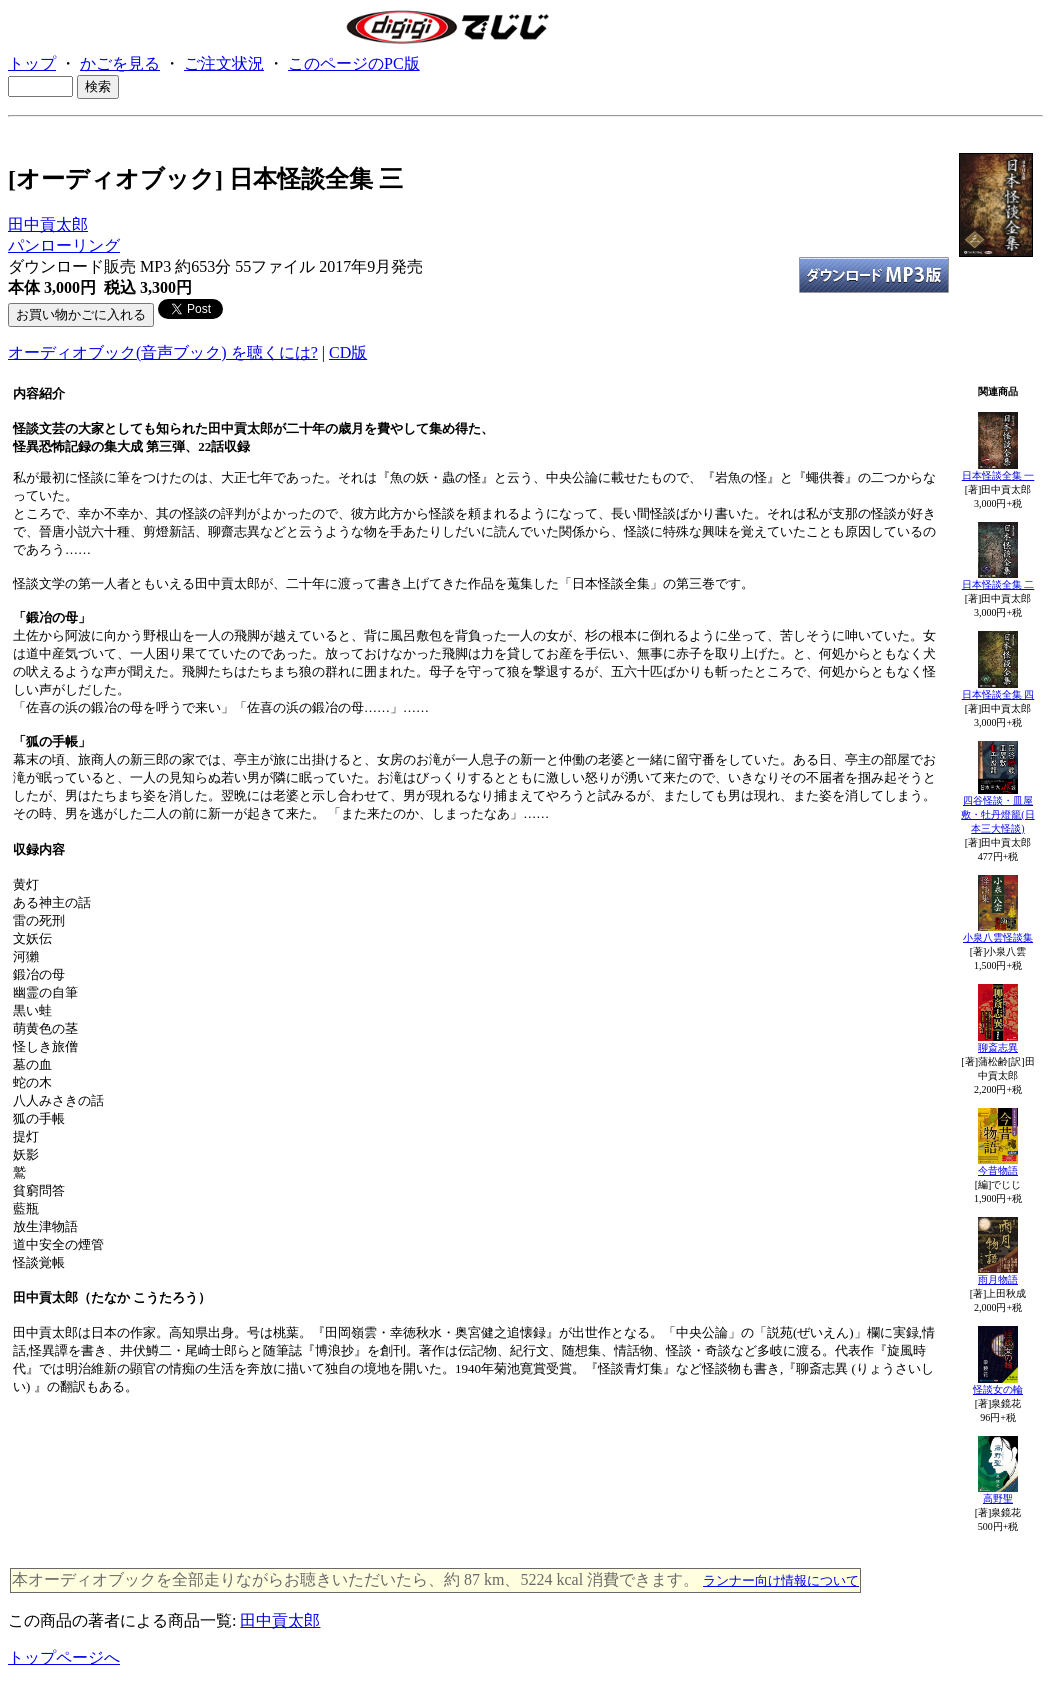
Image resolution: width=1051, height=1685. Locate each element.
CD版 (348, 352)
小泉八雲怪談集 (998, 937)
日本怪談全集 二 (998, 584)
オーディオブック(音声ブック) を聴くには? (163, 352)
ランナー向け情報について (781, 1580)
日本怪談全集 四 (998, 694)
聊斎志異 (998, 1047)
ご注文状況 (224, 63)
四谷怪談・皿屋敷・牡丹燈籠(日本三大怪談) (997, 814)
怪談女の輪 (998, 1389)
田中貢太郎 (48, 224)
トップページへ (64, 1657)
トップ (32, 63)
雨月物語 (998, 1279)
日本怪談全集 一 (998, 475)
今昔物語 (998, 1170)
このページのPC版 (354, 63)
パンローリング (64, 245)
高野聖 (998, 1498)
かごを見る (120, 63)
